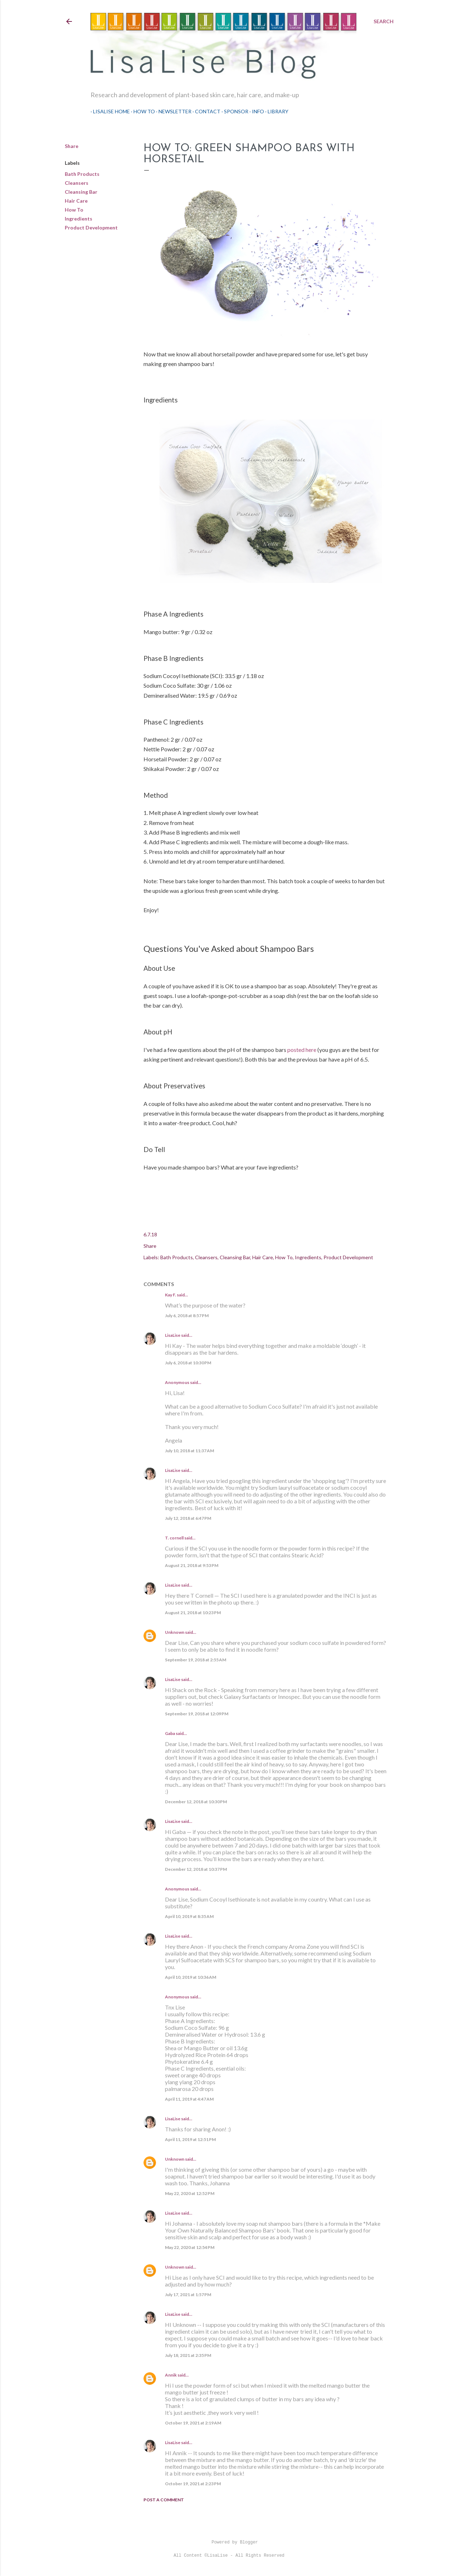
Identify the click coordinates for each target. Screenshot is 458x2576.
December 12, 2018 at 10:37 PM (196, 1869)
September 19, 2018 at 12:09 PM (196, 1713)
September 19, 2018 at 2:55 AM (195, 1659)
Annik (171, 2375)
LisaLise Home (109, 111)
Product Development (91, 227)
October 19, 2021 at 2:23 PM (193, 2483)
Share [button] (71, 146)
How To (141, 111)
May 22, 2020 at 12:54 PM (189, 2247)
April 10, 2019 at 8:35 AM (189, 1916)
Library (275, 111)
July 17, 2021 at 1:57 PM (188, 2294)
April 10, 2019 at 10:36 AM (190, 1977)
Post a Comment (163, 2499)
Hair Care (76, 201)
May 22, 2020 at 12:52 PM (189, 2193)
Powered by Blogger (229, 2542)
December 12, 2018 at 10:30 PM (196, 1801)
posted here (301, 1049)
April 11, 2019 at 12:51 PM (190, 2139)
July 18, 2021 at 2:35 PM (188, 2355)
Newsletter (172, 111)
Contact (205, 111)
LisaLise (172, 1335)
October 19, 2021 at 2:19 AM (193, 2423)
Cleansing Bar (81, 192)
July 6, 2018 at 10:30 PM (188, 1362)
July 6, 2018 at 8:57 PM (187, 1315)
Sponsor (233, 111)
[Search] (384, 21)
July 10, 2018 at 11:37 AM (189, 1450)
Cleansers (76, 183)
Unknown (174, 1632)
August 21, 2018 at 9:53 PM (191, 1565)
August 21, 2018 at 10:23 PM (193, 1612)
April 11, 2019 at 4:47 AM (189, 2099)
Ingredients (78, 219)
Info (255, 111)
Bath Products (82, 174)
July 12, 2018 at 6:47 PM (188, 1518)
